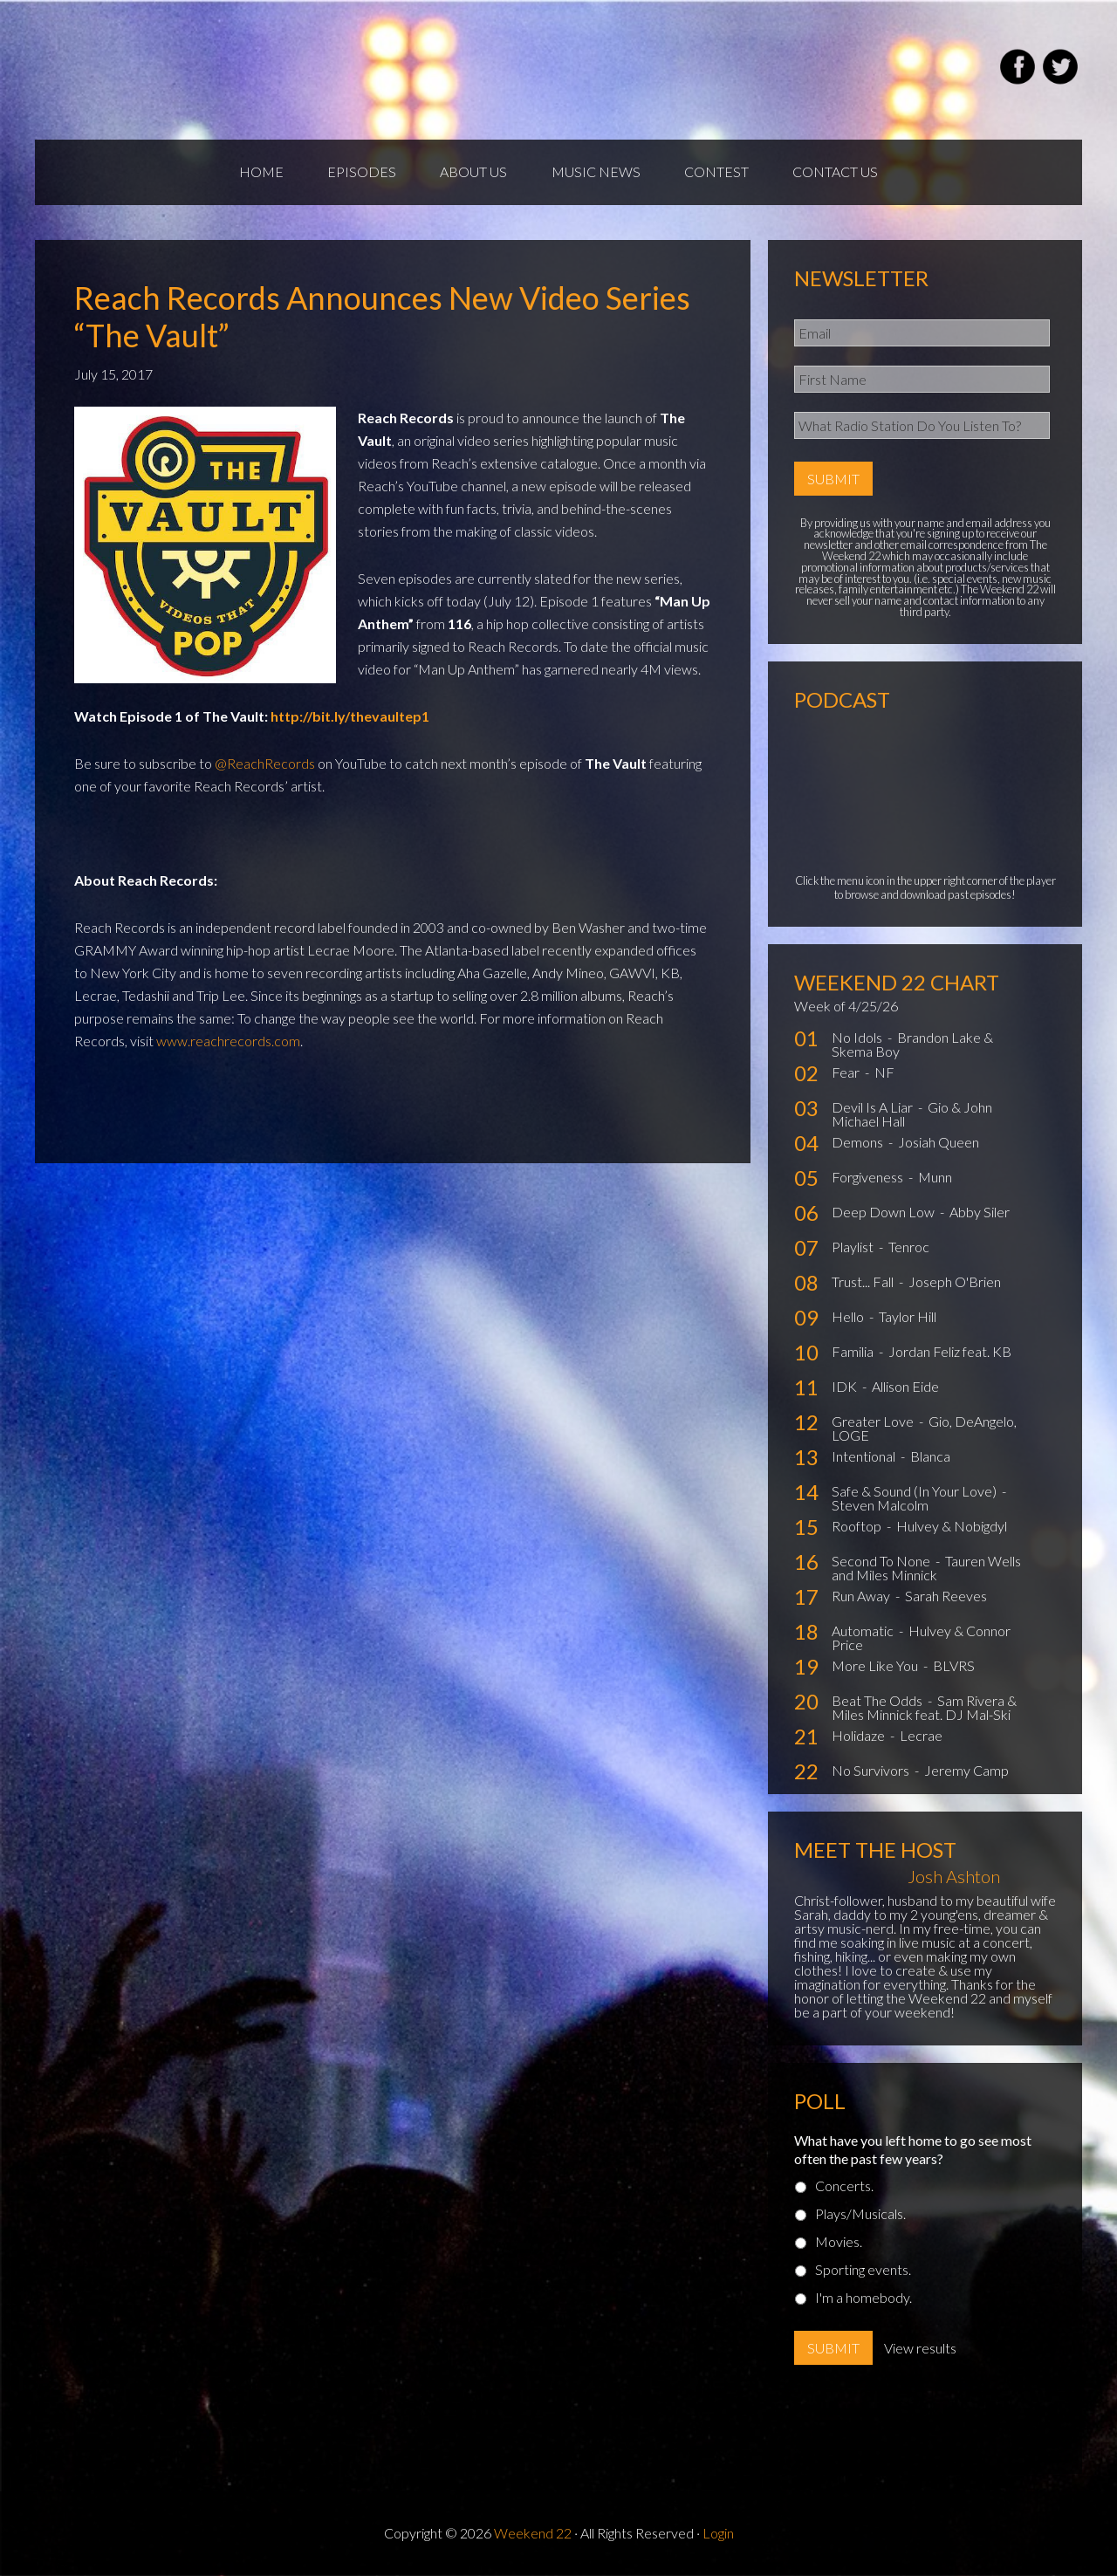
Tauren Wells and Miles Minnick (926, 1569)
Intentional (865, 1457)
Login (718, 2533)
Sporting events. (863, 2270)
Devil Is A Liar (873, 1108)
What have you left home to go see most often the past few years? (912, 2150)
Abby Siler (979, 1213)
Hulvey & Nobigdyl (951, 1527)
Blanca (930, 1457)
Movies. (838, 2242)
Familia (854, 1353)
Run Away (862, 1597)
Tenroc (908, 1248)
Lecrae (921, 1737)
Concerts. (844, 2186)
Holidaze (859, 1737)
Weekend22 (242, 69)
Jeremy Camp (966, 1772)
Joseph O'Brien (954, 1283)
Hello (849, 1318)
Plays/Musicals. (860, 2214)
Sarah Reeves (946, 1597)
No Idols (858, 1039)
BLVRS (954, 1667)
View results (920, 2348)
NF (884, 1073)
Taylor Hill (907, 1318)
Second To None (882, 1562)
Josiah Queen (938, 1143)
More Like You (876, 1667)
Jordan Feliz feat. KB (949, 1353)
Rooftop (858, 1527)
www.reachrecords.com (228, 1041)
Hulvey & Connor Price (921, 1639)
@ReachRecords (265, 764)
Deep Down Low (884, 1213)
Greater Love (874, 1423)
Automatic (864, 1632)
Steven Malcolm (880, 1506)
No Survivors (872, 1772)
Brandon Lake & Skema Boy (912, 1046)
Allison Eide (905, 1388)
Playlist (854, 1248)
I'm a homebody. (863, 2298)
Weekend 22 (533, 2533)
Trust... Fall (864, 1283)
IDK (846, 1388)
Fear (847, 1073)
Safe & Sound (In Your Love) (915, 1492)
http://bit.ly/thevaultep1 (350, 717)
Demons (859, 1143)
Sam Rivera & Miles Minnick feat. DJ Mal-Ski (924, 1709)
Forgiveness (869, 1178)
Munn (935, 1178)
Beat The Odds (878, 1702)
